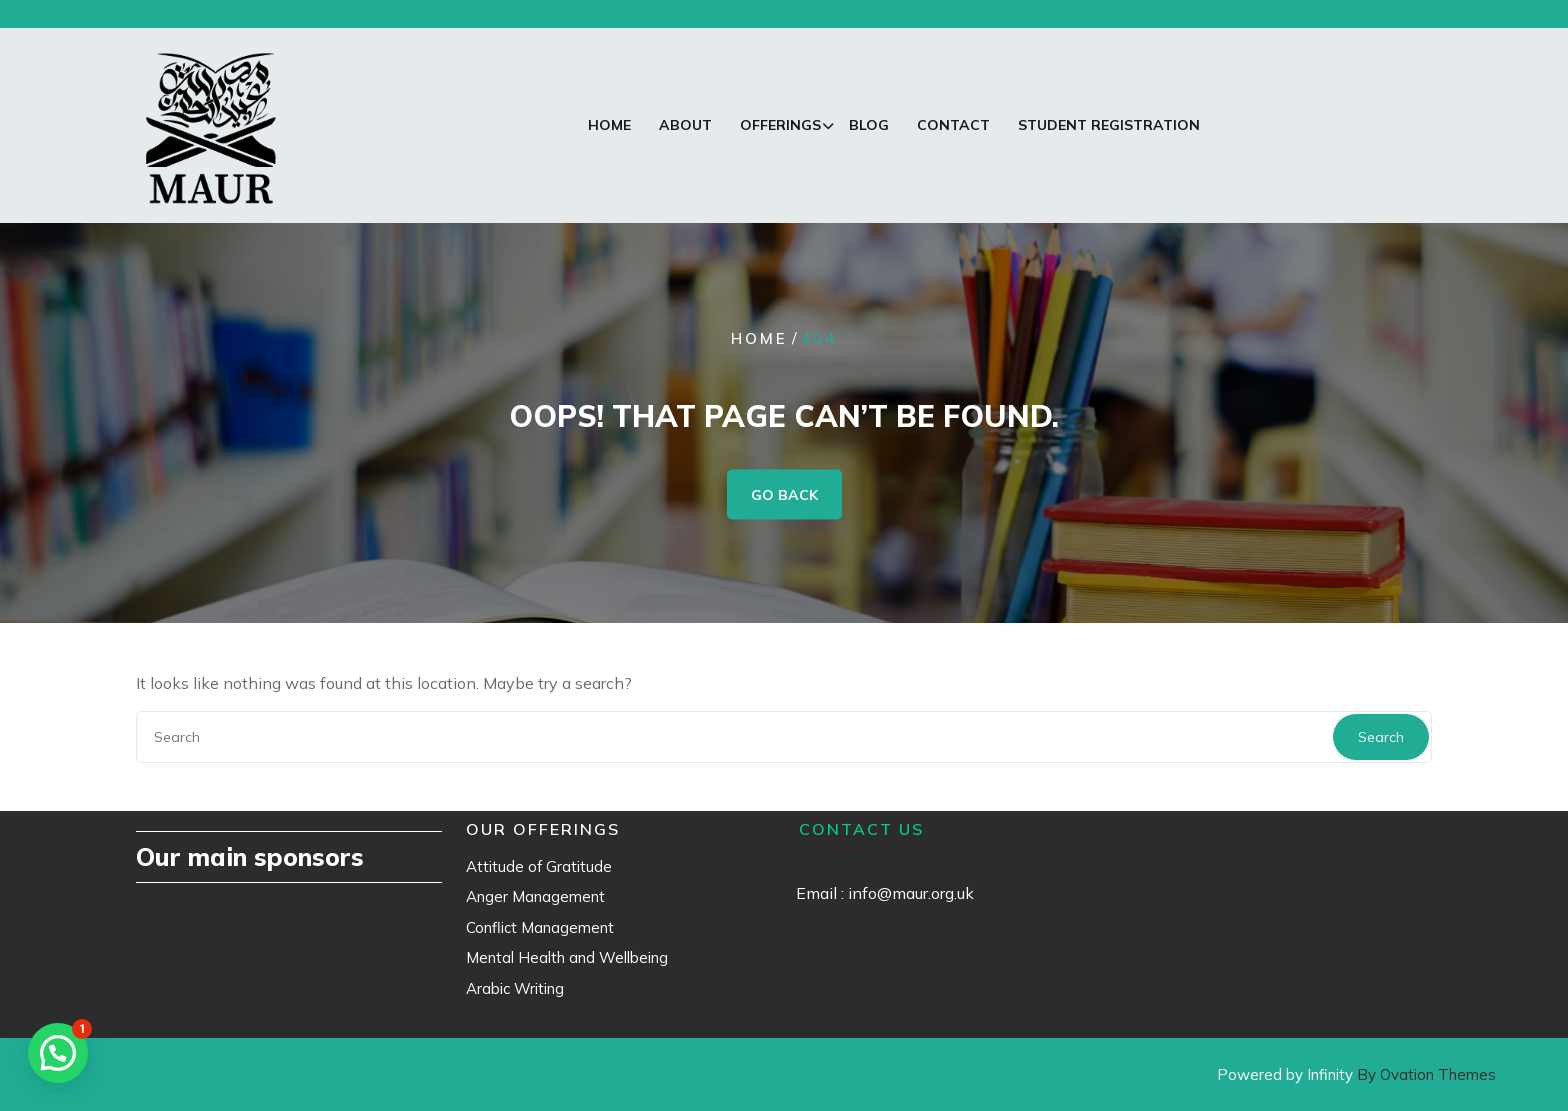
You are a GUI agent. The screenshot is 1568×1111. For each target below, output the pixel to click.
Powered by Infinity (1356, 1074)
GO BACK (784, 494)
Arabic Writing (515, 988)
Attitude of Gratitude (539, 866)
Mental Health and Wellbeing (567, 957)
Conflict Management (540, 927)
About (685, 125)
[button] (58, 1053)
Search (1381, 737)
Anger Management (535, 896)
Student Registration (1109, 125)
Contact (953, 125)
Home (609, 125)
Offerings (780, 125)
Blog (869, 125)
